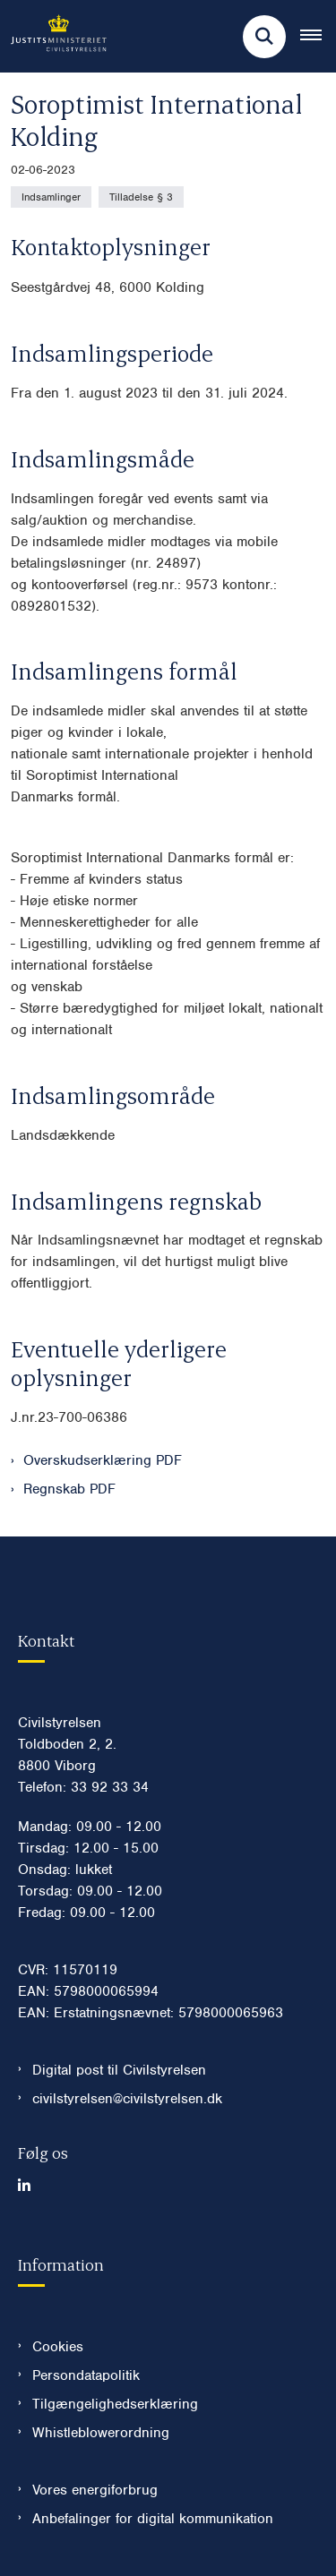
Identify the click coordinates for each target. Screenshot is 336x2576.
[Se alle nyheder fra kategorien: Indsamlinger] (51, 197)
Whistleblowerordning (100, 2433)
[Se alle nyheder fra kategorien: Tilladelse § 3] (141, 197)
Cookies (57, 2347)
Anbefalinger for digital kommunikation (152, 2519)
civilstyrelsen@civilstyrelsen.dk (127, 2099)
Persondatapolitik (86, 2375)
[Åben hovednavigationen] (318, 36)
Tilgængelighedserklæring (115, 2404)
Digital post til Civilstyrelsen (119, 2070)
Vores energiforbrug (95, 2490)
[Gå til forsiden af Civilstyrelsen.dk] (53, 36)
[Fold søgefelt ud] (264, 36)
